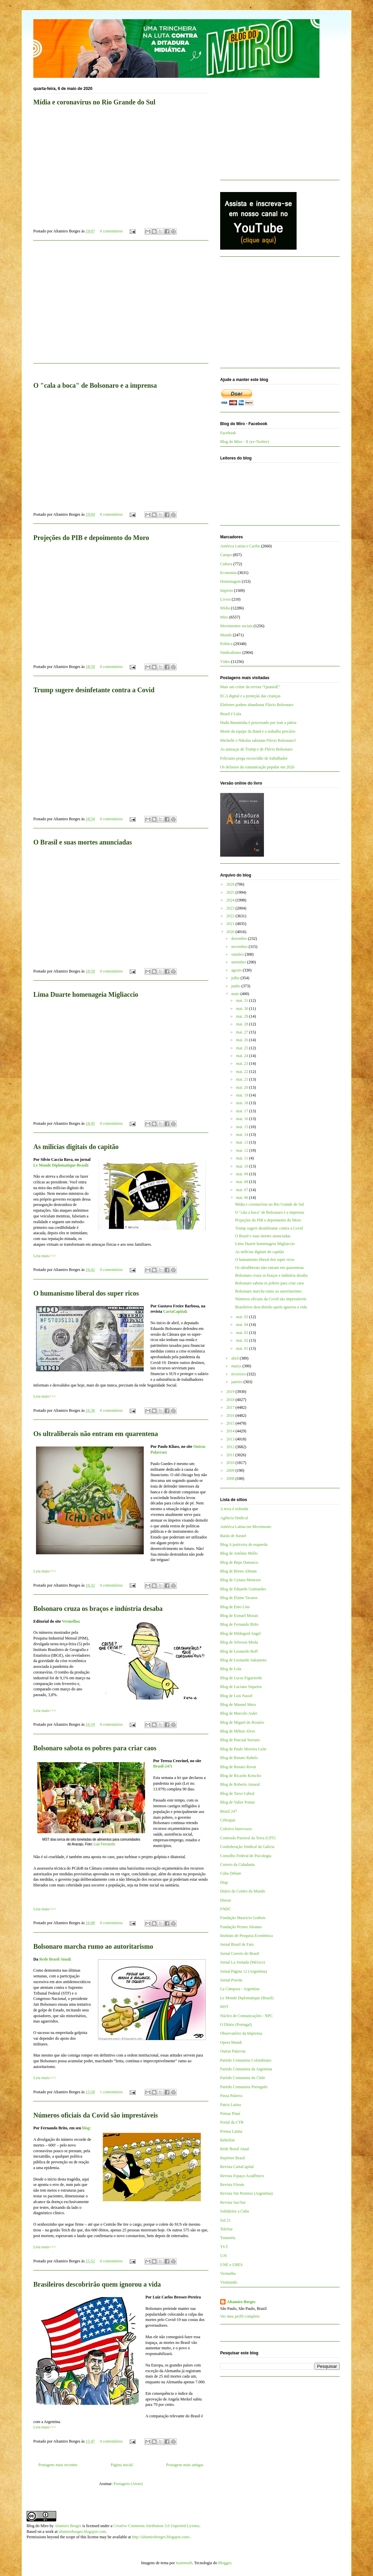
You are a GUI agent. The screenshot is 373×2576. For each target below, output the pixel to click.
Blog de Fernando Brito (239, 1624)
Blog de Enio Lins (235, 1606)
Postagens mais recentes (57, 2464)
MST (224, 2006)
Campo (226, 554)
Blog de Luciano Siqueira (241, 1686)
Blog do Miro (37, 2525)
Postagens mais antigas (184, 2464)
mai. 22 (242, 1071)
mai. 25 (242, 1048)
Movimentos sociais (236, 626)
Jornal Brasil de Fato (237, 1944)
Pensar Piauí (230, 2113)
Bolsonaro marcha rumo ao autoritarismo (93, 1946)
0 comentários (111, 231)
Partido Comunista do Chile (242, 2077)
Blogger (224, 2563)
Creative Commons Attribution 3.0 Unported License (156, 2525)
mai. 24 (242, 1055)
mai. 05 (242, 1316)
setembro (239, 962)
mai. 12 (242, 1150)
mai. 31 (242, 1000)
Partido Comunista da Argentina (246, 2069)
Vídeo (225, 661)
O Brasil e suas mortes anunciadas (82, 842)
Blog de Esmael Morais (239, 1615)
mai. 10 (242, 1166)
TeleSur (226, 2229)
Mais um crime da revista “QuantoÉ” (250, 687)
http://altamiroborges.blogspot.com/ (161, 2537)
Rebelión (227, 2140)
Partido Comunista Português (244, 2087)
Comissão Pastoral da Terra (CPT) (247, 1838)
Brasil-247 (162, 1766)
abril (235, 1358)
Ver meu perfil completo (240, 2316)
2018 (231, 1399)
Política (226, 643)
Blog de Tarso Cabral (237, 1793)
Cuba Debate (230, 1873)
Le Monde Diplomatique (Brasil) (246, 1998)
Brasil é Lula (230, 713)
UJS (223, 2255)
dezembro (239, 938)
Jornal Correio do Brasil (239, 1953)
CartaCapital (174, 1311)
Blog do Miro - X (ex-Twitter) (244, 441)
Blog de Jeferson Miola (239, 1642)
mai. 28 (242, 1024)
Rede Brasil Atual (54, 1959)
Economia (228, 572)
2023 (231, 908)
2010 (231, 1462)
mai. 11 (242, 1158)
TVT (224, 2247)
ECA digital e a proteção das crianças (250, 696)
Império (226, 590)
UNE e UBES (231, 2264)
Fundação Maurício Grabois (243, 1917)
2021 (231, 923)
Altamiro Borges (241, 2301)
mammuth (184, 2563)
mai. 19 (242, 1095)
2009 (231, 1470)
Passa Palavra (231, 2095)
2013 (231, 1439)
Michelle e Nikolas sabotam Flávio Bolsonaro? (258, 740)
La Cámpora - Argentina (240, 1988)
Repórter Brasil (232, 2158)
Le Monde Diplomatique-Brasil (60, 1165)
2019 (231, 1391)
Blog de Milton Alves (237, 1731)
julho (236, 978)
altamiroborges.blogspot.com (82, 2531)
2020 (231, 931)
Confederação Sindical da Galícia (247, 1846)
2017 (231, 1407)
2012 (231, 1446)
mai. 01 (242, 1348)
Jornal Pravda (231, 1980)
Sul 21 (225, 2220)
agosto (237, 970)
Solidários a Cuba (234, 2211)
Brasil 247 (228, 1811)
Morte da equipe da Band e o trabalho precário (257, 731)
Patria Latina (230, 2104)
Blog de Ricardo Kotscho (240, 1775)
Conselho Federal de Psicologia (245, 1855)
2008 (231, 1478)
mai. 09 (242, 1174)
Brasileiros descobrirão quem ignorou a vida (97, 2284)
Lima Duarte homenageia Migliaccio (85, 994)
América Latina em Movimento (245, 1526)
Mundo (226, 635)
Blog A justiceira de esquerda (244, 1544)
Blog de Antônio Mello (239, 1553)
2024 (231, 900)
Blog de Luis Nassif (236, 1695)
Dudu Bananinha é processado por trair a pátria (258, 722)
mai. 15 (242, 1126)
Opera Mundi (231, 2042)
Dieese (225, 1900)
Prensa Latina (231, 2131)
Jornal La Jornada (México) (242, 1962)
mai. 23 (242, 1063)
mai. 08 (242, 1181)
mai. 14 (242, 1134)
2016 (231, 1415)
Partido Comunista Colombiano (245, 2060)
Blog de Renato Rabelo (239, 1757)
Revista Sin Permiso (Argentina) (246, 2193)
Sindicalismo (230, 652)
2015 (231, 1423)
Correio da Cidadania (237, 1864)
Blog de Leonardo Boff (239, 1651)
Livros (225, 599)
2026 (231, 884)
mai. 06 (242, 1197)
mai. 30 (242, 1008)
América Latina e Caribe (240, 546)
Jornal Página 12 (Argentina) (243, 1971)
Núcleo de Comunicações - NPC (246, 2015)
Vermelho (70, 1621)
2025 (231, 892)
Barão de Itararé (233, 1535)
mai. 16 (242, 1118)
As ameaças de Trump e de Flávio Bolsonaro (256, 749)
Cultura (226, 564)
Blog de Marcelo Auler (238, 1713)
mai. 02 (242, 1340)
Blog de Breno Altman (238, 1571)
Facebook (228, 433)
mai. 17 (242, 1111)
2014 (231, 1431)
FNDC (225, 1909)
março (236, 1366)
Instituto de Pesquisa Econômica (246, 1935)
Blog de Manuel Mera (238, 1704)
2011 (231, 1455)
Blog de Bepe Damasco (239, 1562)
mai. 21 (242, 1079)
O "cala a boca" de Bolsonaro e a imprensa (95, 385)
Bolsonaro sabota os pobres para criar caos (95, 1748)
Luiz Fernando (104, 1844)
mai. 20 (242, 1087)
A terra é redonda (234, 1508)
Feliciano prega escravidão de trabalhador (254, 758)
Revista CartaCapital (237, 2166)
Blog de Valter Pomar (237, 1802)
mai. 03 (242, 1332)
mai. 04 (242, 1324)
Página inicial (122, 2464)
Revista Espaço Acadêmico (242, 2175)
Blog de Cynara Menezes (240, 1580)
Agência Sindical (234, 1518)
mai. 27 (242, 1032)
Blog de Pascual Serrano (240, 1740)
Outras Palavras (233, 2051)
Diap (224, 1882)
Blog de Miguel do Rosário (242, 1722)
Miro (224, 617)
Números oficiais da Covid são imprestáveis (95, 2115)
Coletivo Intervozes (236, 1828)
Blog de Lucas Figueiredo (241, 1678)
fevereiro (239, 1374)
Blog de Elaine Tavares (239, 1597)
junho (236, 986)
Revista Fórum (232, 2184)
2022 (231, 916)
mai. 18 (242, 1103)
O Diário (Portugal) (236, 2024)
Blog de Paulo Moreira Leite (243, 1749)
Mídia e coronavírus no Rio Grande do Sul (94, 102)
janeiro (237, 1381)
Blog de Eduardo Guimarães (243, 1589)
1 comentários (111, 2092)
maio (235, 993)
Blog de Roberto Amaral (240, 1784)
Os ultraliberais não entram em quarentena (95, 1433)
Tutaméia (227, 2237)
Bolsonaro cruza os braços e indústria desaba (98, 1608)
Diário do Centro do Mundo (242, 1891)
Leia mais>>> (44, 1255)
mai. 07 (242, 1189)
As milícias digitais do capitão (75, 1146)
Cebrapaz (227, 1820)
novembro (240, 946)
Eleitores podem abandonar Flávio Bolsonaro (256, 704)
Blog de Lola (230, 1668)
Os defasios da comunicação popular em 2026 (257, 767)
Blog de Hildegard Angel (240, 1633)
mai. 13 (242, 1142)
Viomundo (228, 2282)
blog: (86, 2128)
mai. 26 (242, 1040)
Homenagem (230, 581)
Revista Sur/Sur (233, 2202)
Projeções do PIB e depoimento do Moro (91, 537)
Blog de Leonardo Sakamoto (243, 1660)
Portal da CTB (231, 2122)
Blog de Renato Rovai (238, 1766)
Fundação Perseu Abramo (241, 1927)
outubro (238, 954)
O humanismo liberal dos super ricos (86, 1293)
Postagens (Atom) (127, 2483)
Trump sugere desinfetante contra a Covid (94, 690)
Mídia (225, 608)
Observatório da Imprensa (241, 2033)
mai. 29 (242, 1016)
